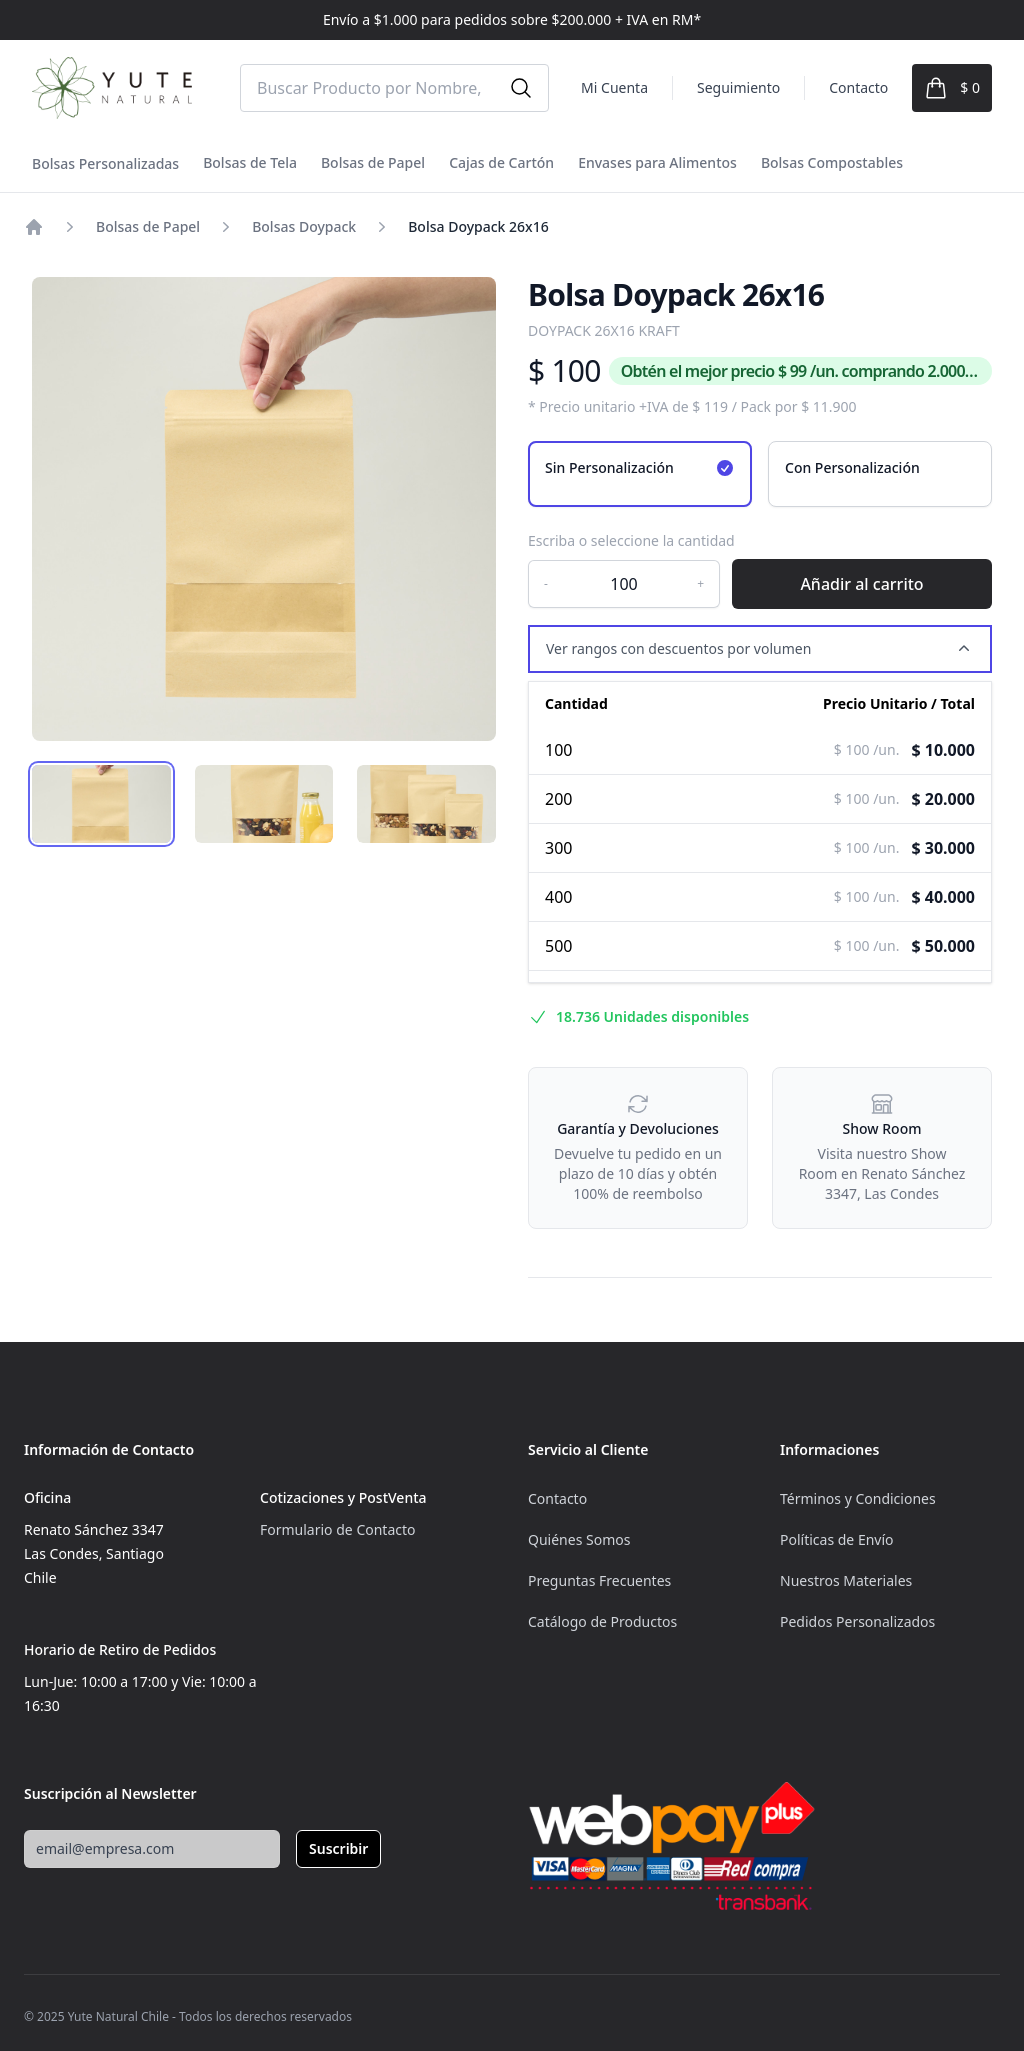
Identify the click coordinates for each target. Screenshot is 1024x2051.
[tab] (101, 804)
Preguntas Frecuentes (599, 1580)
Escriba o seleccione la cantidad (631, 540)
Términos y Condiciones (858, 1498)
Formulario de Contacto (338, 1529)
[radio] (640, 474)
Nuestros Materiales (846, 1580)
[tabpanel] (264, 509)
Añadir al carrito (861, 584)
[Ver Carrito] (952, 88)
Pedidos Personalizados (857, 1621)
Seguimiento (738, 87)
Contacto (858, 87)
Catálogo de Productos (602, 1621)
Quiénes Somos (579, 1539)
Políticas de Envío (837, 1539)
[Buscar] (521, 88)
